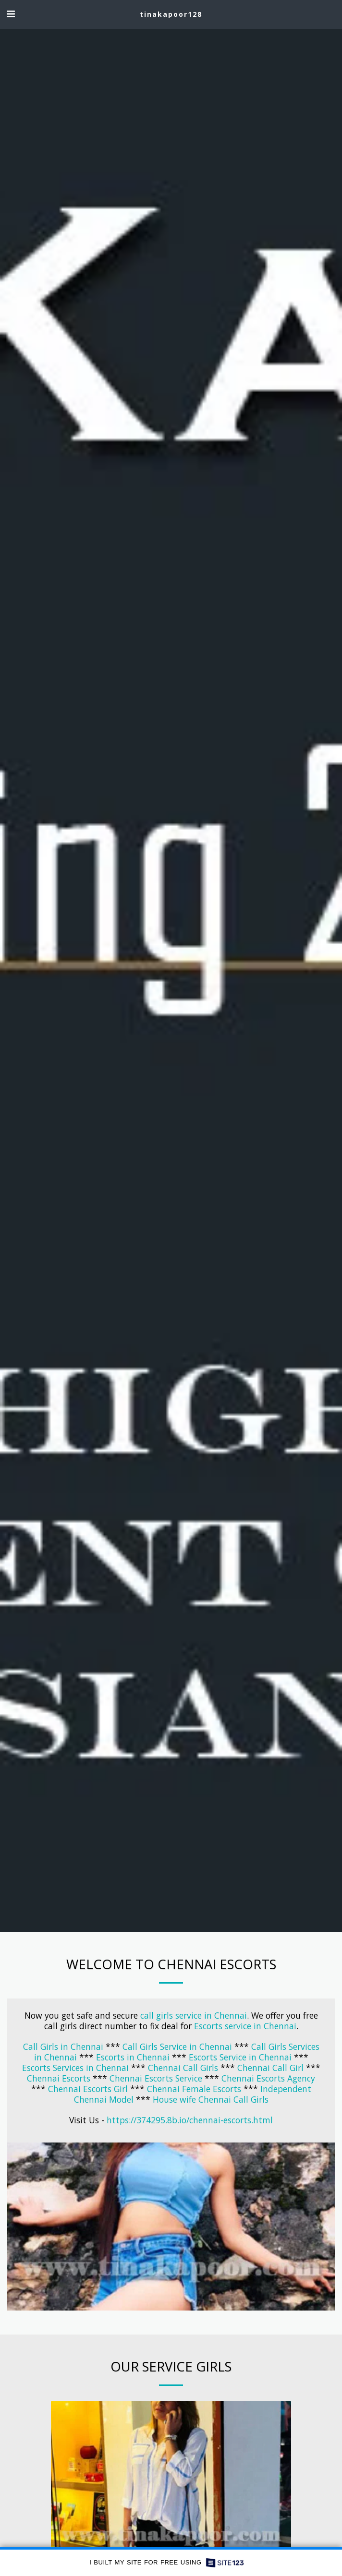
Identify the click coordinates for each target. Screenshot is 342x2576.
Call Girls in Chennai (63, 2046)
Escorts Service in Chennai (240, 2057)
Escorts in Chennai (133, 2057)
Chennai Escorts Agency (268, 2078)
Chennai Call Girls (183, 2067)
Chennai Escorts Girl (88, 2089)
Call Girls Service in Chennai (177, 2046)
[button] (10, 14)
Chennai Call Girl (270, 2067)
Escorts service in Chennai (245, 2026)
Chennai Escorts (58, 2078)
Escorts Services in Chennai (76, 2067)
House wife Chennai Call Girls (211, 2099)
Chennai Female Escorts (194, 2089)
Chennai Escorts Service (156, 2078)
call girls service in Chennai (193, 2015)
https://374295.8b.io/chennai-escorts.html (190, 2120)
